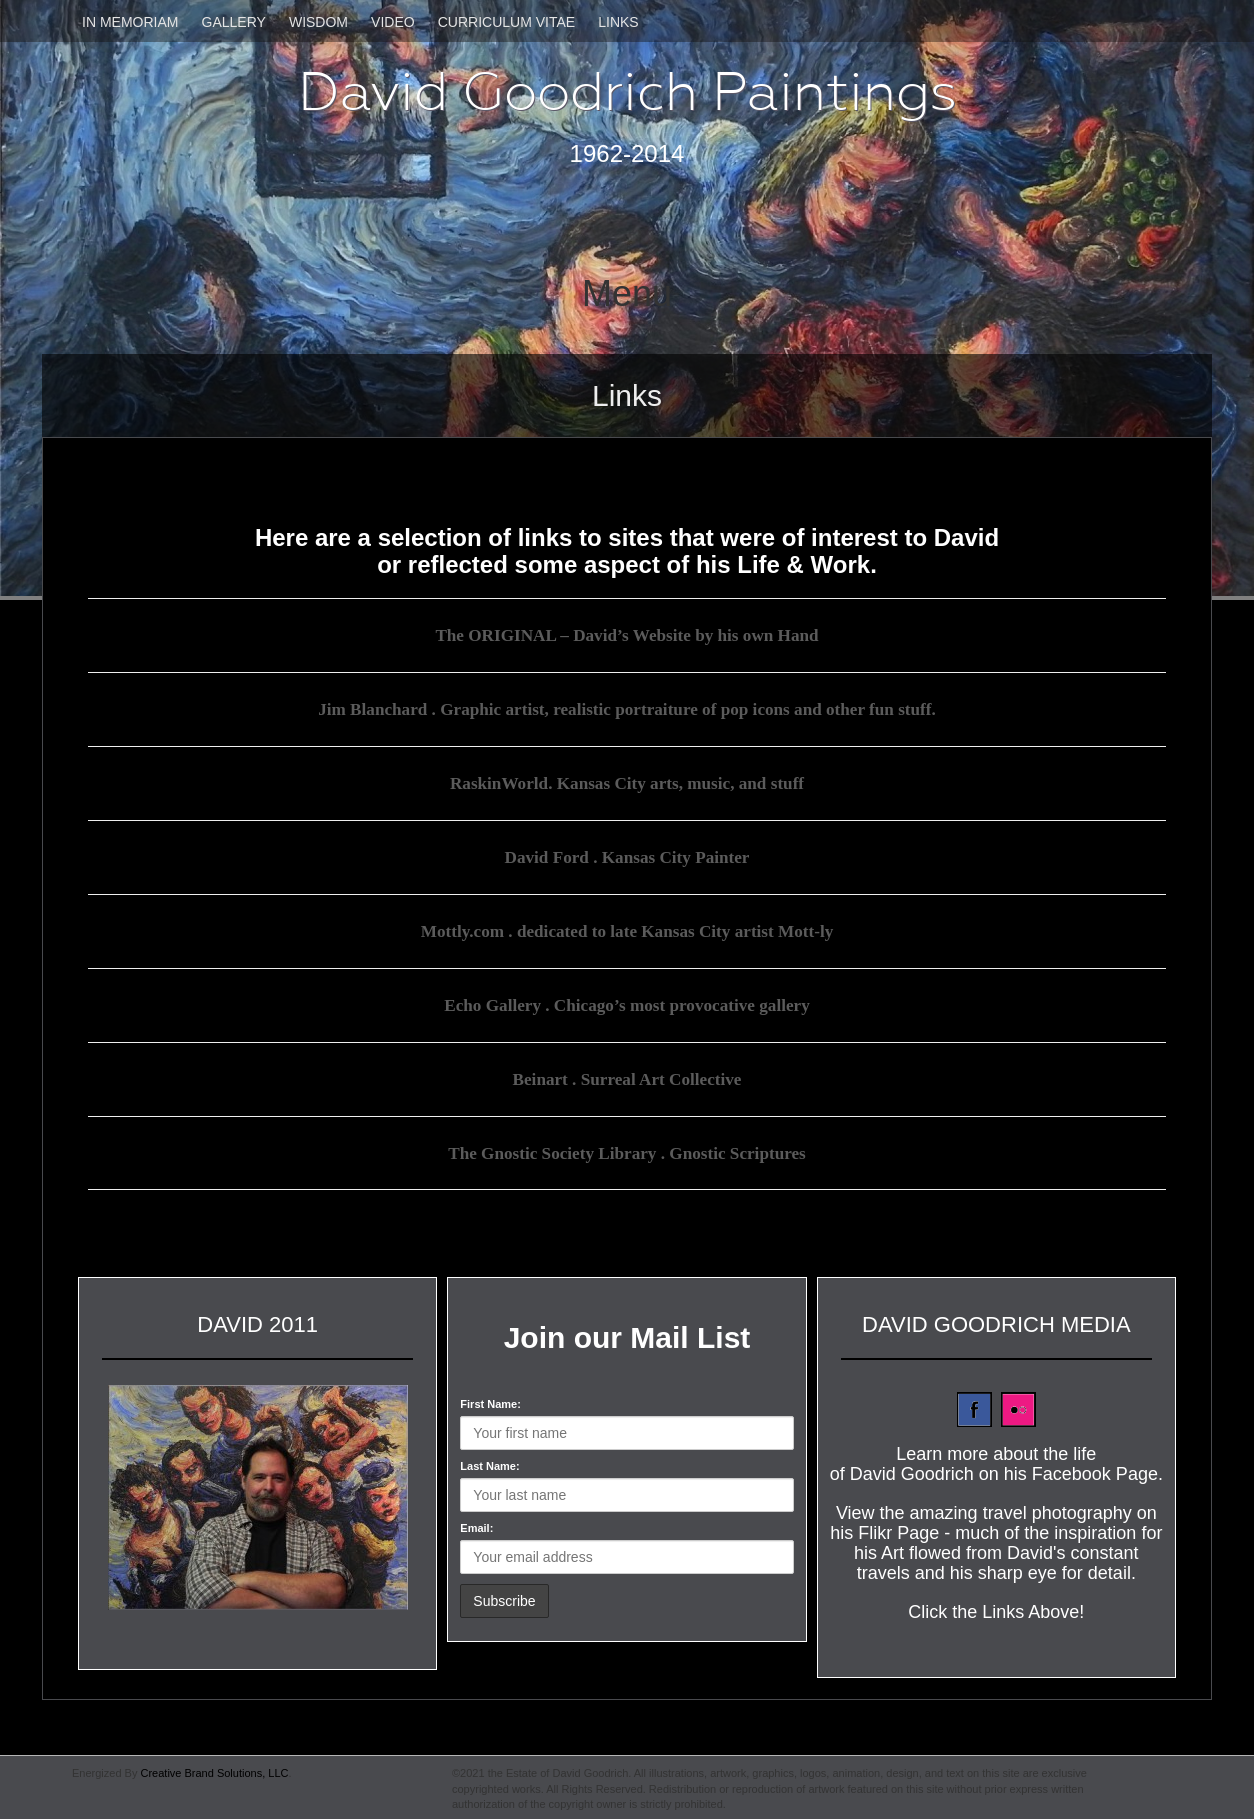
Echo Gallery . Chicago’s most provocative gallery (626, 1002)
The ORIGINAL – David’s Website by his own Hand (627, 635)
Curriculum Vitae (506, 22)
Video (393, 22)
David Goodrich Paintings (627, 91)
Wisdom (318, 22)
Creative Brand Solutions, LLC (214, 1769)
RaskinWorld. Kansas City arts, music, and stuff (627, 782)
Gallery (234, 22)
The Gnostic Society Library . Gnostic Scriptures (626, 1149)
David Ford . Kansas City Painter (626, 855)
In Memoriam (130, 22)
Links (618, 22)
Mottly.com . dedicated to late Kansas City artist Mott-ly (627, 929)
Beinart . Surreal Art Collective (627, 1076)
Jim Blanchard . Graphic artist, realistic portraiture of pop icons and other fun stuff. (627, 709)
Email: (476, 1524)
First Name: (490, 1400)
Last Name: (489, 1462)
